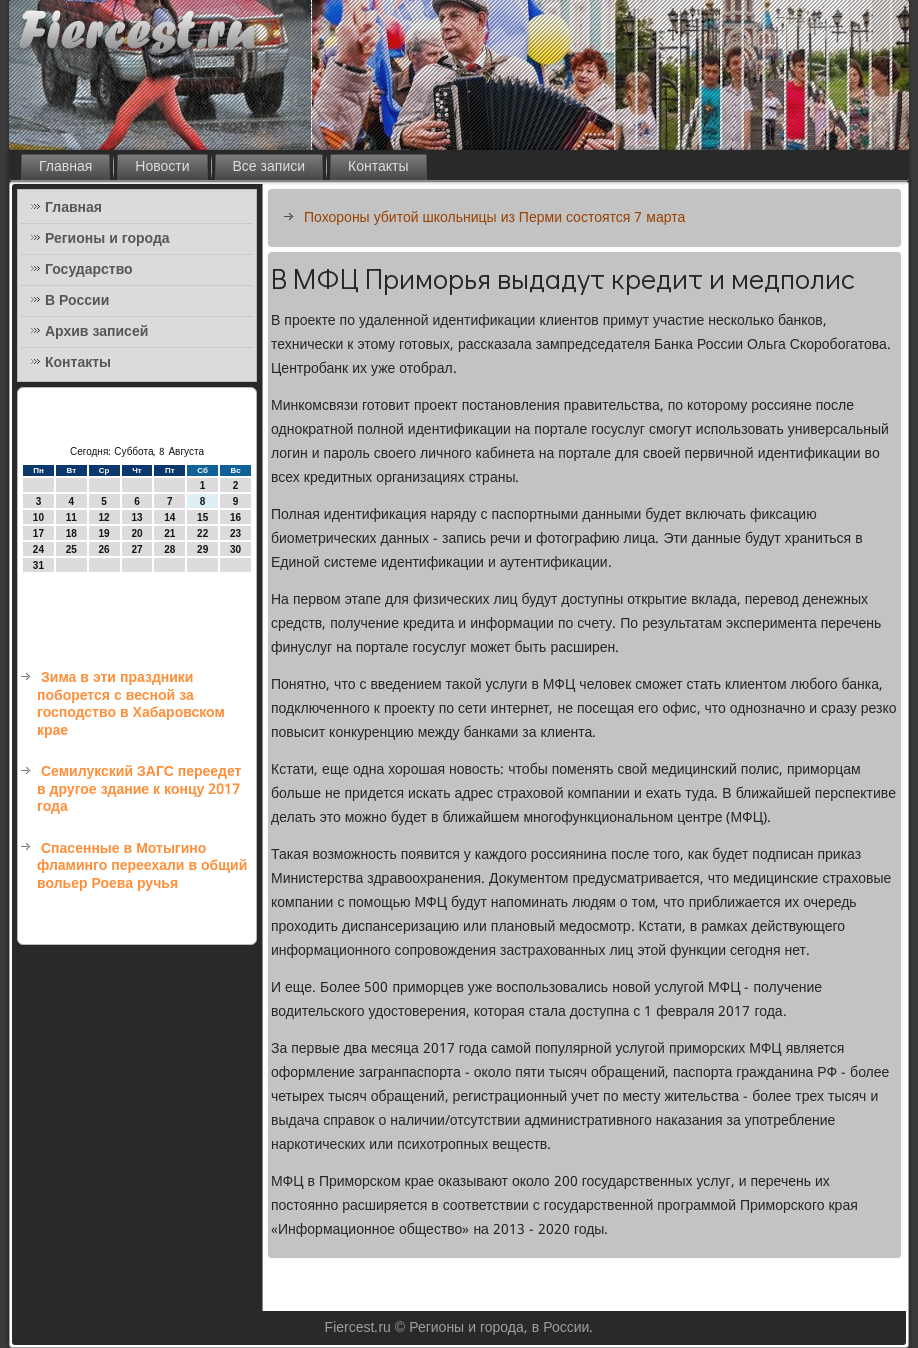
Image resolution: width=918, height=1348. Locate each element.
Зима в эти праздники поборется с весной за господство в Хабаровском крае (131, 704)
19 (104, 533)
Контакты (378, 167)
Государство (89, 270)
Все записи (269, 167)
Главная (65, 167)
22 (202, 533)
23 (235, 533)
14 (169, 517)
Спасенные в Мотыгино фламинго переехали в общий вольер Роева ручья (142, 866)
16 (235, 517)
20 (136, 533)
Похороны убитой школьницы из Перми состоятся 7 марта (494, 218)
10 (38, 517)
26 (104, 549)
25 (71, 549)
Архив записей (96, 332)
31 (38, 565)
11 (71, 517)
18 (71, 533)
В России (77, 301)
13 (136, 517)
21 (169, 533)
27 (136, 549)
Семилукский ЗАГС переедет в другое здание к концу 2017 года (139, 789)
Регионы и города (107, 239)
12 (104, 517)
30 (235, 549)
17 (38, 533)
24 (38, 549)
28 (169, 549)
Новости (162, 167)
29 (202, 549)
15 (202, 517)
